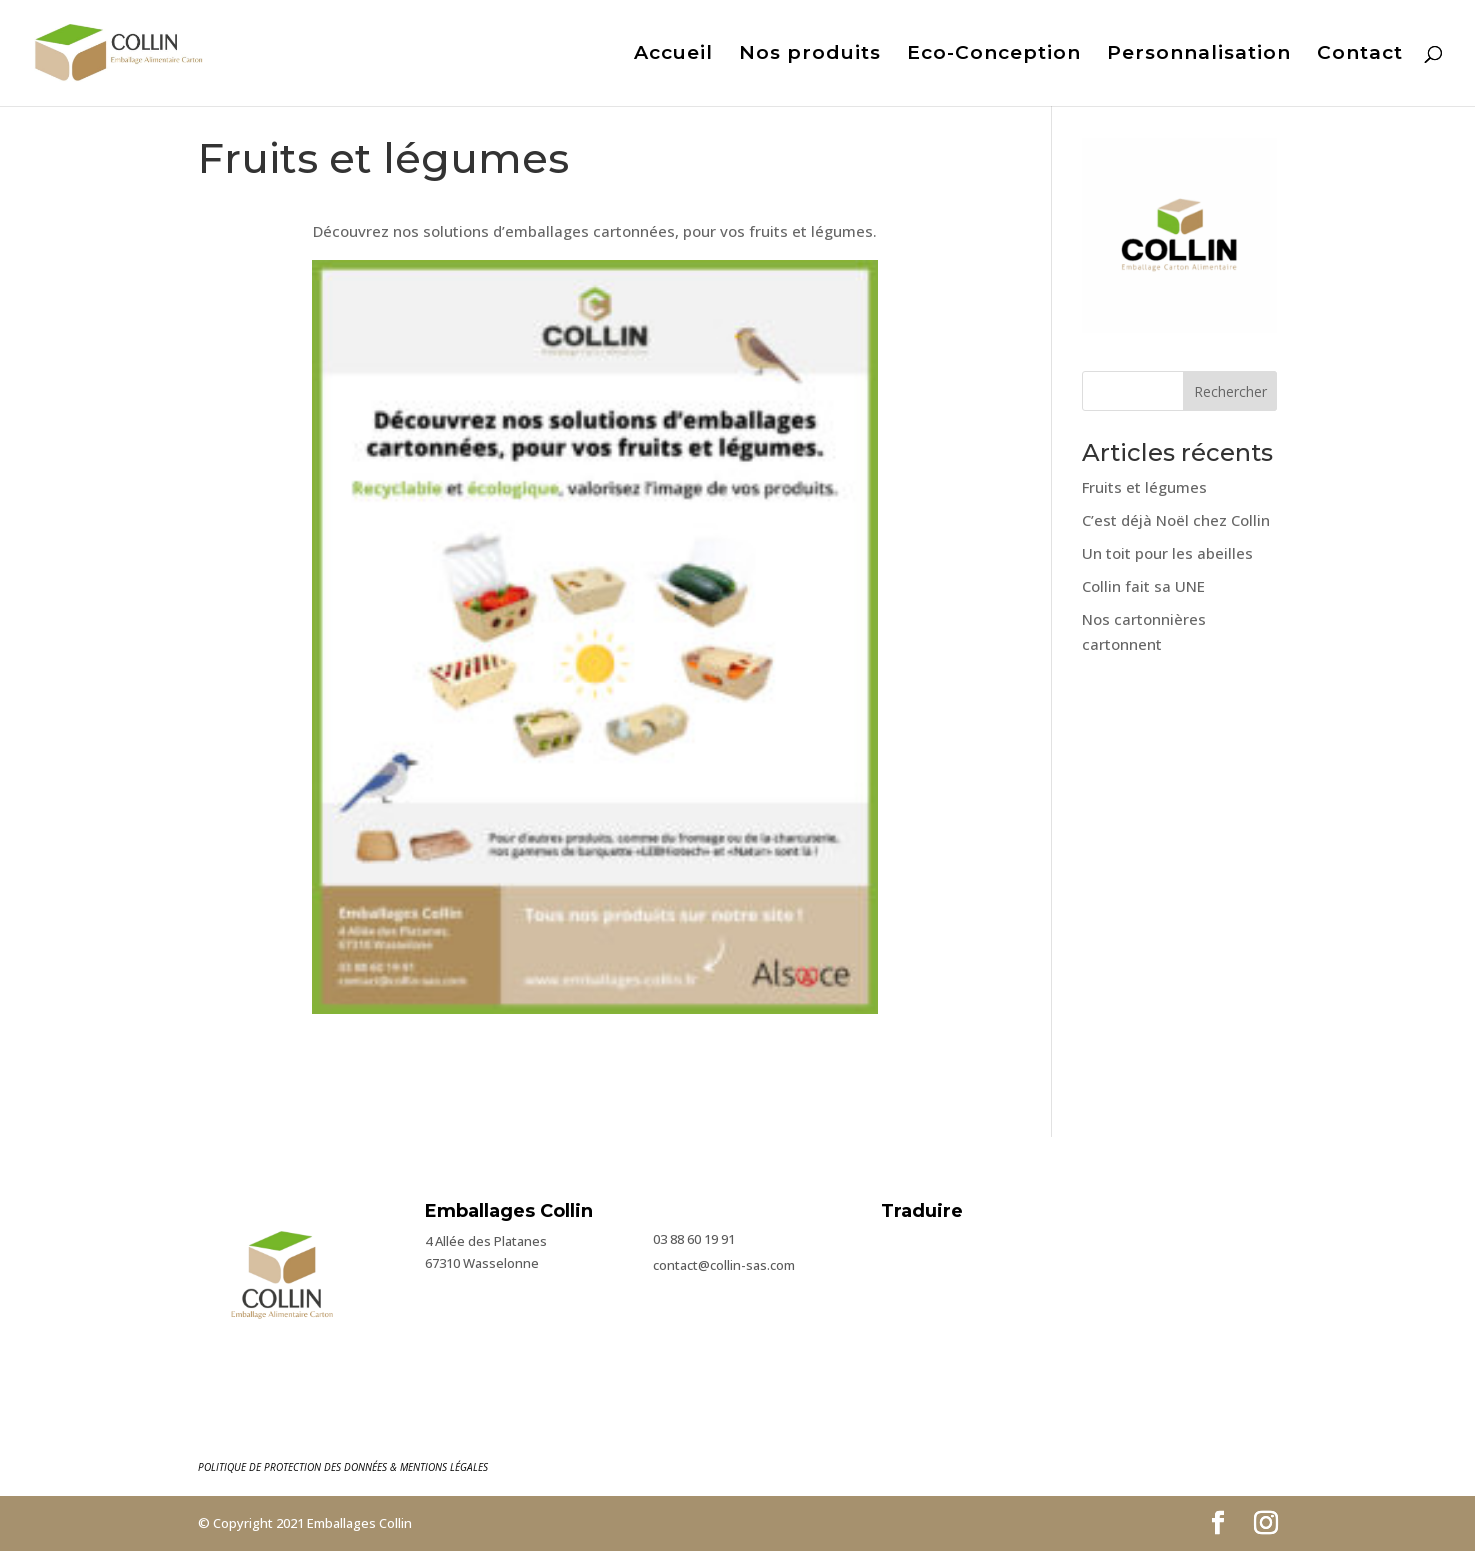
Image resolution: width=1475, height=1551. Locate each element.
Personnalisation (1199, 55)
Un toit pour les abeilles (1167, 553)
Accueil (673, 55)
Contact (1360, 55)
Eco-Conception (994, 55)
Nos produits (810, 55)
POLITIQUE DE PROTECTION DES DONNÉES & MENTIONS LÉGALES (343, 1467)
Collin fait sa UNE (1143, 586)
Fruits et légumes (1144, 487)
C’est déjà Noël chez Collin (1176, 520)
